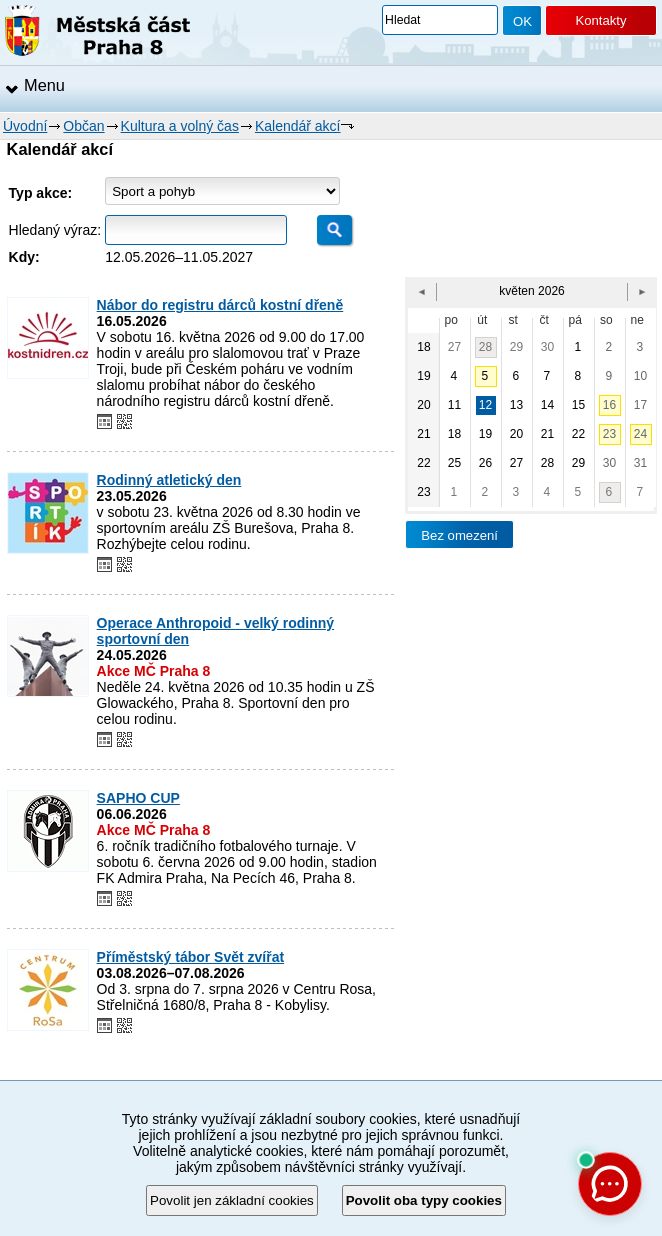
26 (485, 463)
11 (454, 405)
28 (485, 347)
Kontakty (600, 20)
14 (547, 405)
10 (640, 376)
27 (454, 347)
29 (516, 347)
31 (640, 463)
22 (578, 434)
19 (485, 434)
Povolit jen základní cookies (232, 1200)
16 (609, 405)
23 (609, 434)
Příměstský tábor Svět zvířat (191, 957)
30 (547, 347)
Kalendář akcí (298, 126)
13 (516, 405)
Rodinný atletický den (169, 480)
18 (454, 434)
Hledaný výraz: (55, 230)
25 (454, 463)
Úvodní (25, 126)
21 (547, 434)
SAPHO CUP (138, 798)
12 (485, 405)
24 (640, 434)
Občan (83, 126)
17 (640, 405)
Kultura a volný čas (180, 126)
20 (516, 434)
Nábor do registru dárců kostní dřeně (220, 305)
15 (578, 405)
